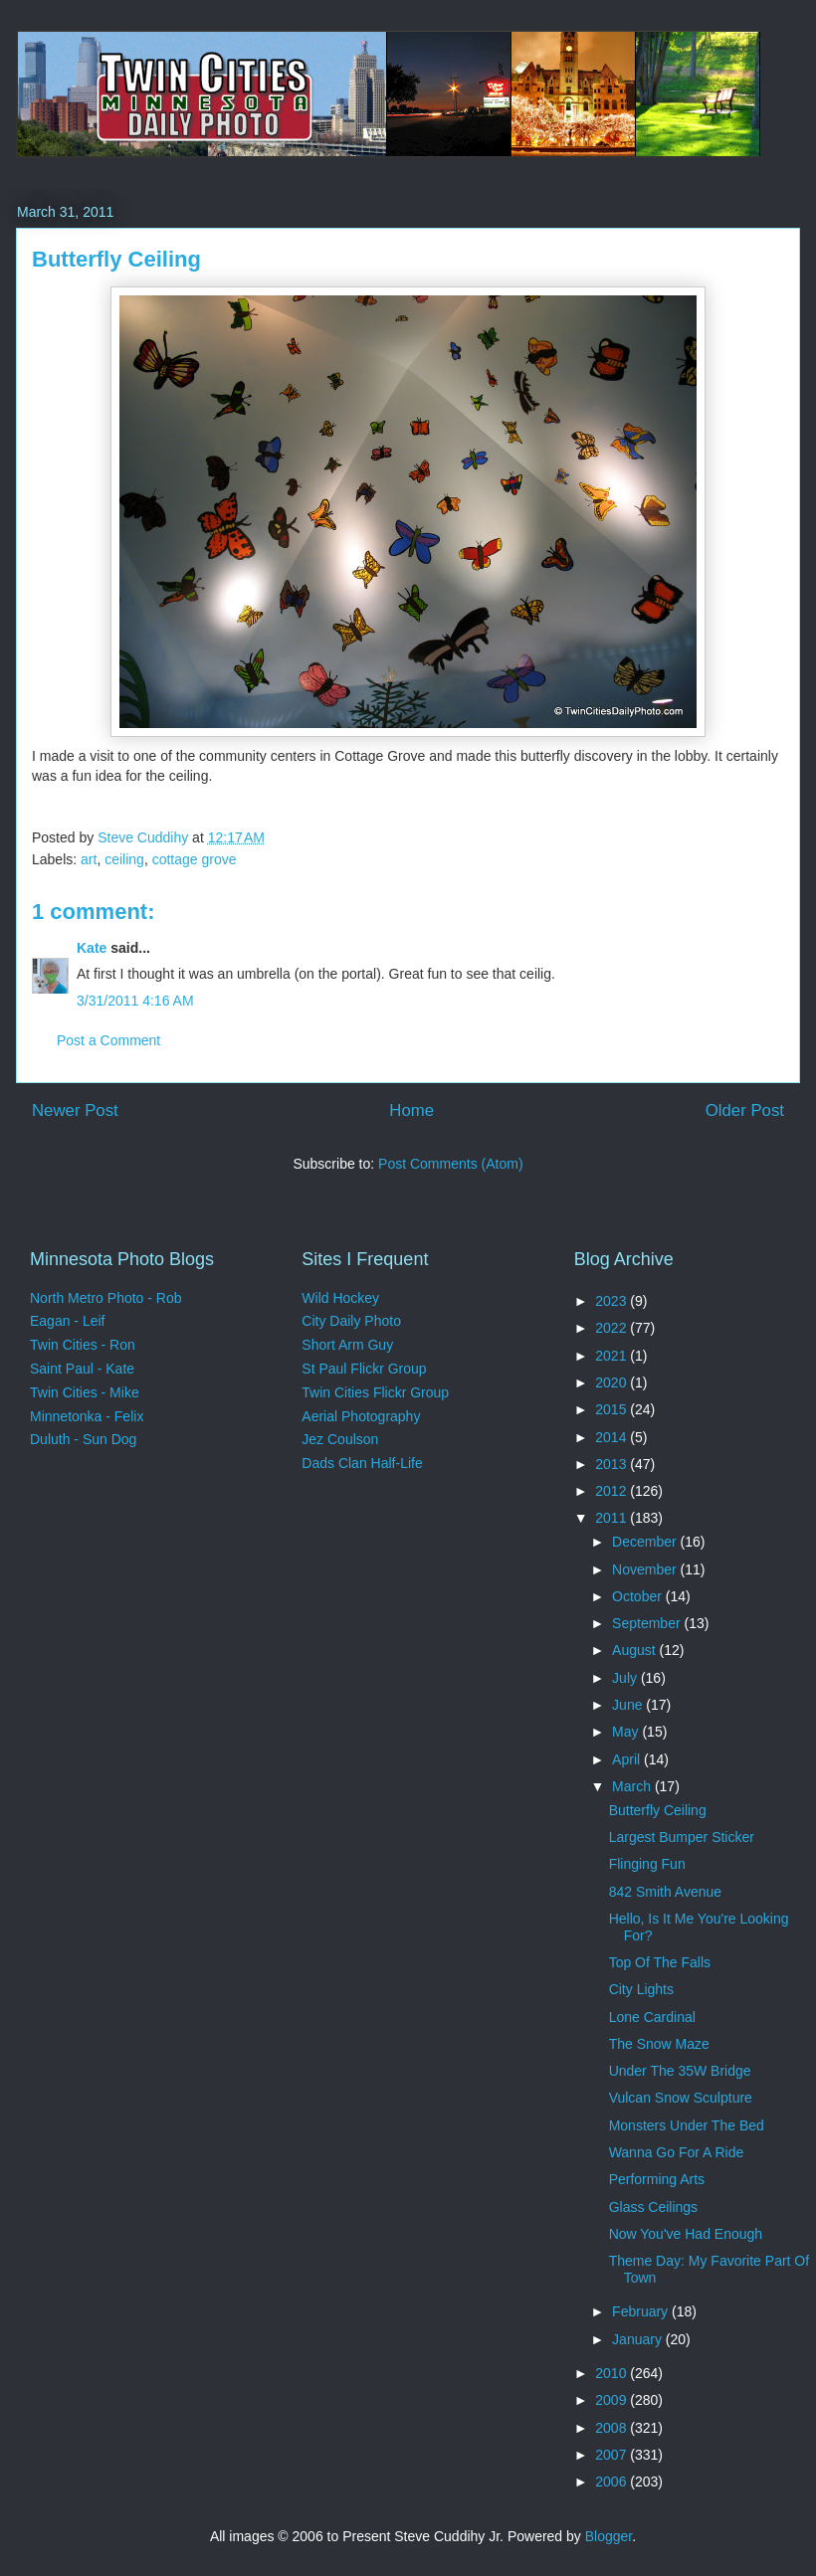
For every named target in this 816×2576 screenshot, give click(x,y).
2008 (612, 2428)
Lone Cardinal (652, 2017)
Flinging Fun (647, 1864)
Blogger (608, 2536)
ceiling (124, 859)
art (89, 859)
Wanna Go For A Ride (676, 2152)
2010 (612, 2373)
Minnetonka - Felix (86, 1416)
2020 (612, 1382)
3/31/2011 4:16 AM (135, 1001)
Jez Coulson (340, 1439)
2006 (612, 2481)
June (629, 1705)
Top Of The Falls (660, 1962)
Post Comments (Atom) (450, 1164)
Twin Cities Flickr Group (375, 1392)
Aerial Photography (361, 1416)
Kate (91, 948)
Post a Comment (108, 1040)
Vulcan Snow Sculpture (680, 2098)
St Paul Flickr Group (364, 1369)
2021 (612, 1356)
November (646, 1569)
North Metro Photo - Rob (106, 1298)
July (626, 1678)
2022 (612, 1328)
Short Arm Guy (347, 1345)
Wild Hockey (340, 1298)
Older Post (745, 1110)
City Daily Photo (351, 1321)
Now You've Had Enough (685, 2234)
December (646, 1542)
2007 (612, 2455)
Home (411, 1110)
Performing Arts (657, 2179)
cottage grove (194, 859)
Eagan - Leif (67, 1321)
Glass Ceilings (653, 2207)
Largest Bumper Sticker (681, 1837)
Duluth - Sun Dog (83, 1439)
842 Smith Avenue (665, 1892)
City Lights (641, 1989)
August (635, 1650)
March (633, 1786)
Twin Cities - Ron (82, 1345)
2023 (612, 1301)
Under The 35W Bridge (680, 2071)
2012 (612, 1491)
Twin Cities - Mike (84, 1392)
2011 (612, 1518)
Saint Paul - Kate (82, 1369)
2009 (612, 2400)
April (628, 1759)
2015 (612, 1409)
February (642, 2311)
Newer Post (75, 1110)
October (639, 1596)
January (639, 2339)
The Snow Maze (659, 2044)
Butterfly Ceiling (658, 1810)
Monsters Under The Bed (686, 2125)
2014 (612, 1437)
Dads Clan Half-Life (362, 1463)
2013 (612, 1464)
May (627, 1732)
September (648, 1623)
